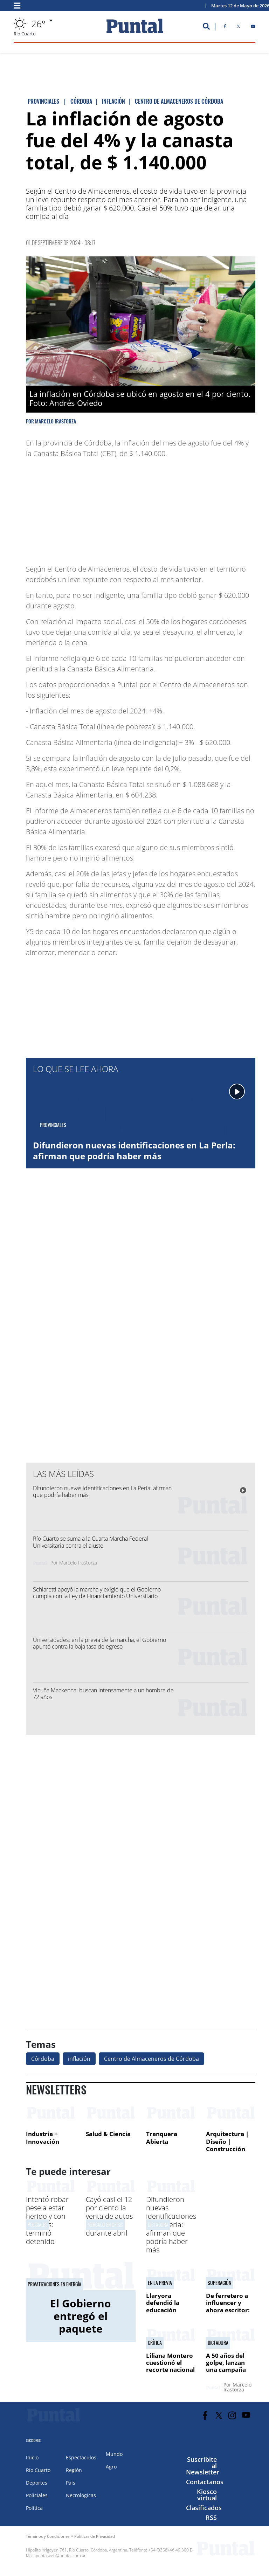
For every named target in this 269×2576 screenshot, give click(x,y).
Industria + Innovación (42, 2138)
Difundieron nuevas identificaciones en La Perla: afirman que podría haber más (134, 1150)
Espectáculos (81, 2457)
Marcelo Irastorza (55, 421)
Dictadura (158, 2224)
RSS (211, 2517)
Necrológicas (81, 2495)
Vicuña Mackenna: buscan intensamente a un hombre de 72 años (103, 1693)
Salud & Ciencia (108, 2134)
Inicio (32, 2457)
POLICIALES (37, 2224)
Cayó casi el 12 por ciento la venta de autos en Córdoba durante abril (109, 2216)
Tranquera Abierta (161, 2138)
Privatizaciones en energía (54, 2284)
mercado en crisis (105, 2224)
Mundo (114, 2454)
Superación (219, 2282)
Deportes (36, 2482)
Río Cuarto (38, 2470)
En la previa (160, 2282)
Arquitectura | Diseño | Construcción (227, 2141)
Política (34, 2508)
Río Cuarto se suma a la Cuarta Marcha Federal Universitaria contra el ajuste (90, 1542)
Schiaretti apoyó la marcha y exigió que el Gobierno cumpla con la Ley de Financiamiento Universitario (97, 1593)
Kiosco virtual (207, 2494)
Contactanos (204, 2482)
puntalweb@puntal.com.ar (61, 2555)
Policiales (37, 2495)
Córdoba (42, 2059)
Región (74, 2470)
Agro (111, 2466)
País (70, 2482)
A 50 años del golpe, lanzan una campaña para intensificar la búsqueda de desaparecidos (230, 2373)
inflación (79, 2059)
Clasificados (204, 2508)
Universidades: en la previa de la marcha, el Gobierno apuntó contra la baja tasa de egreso (99, 1643)
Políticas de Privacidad (94, 2536)
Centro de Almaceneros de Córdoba (151, 2059)
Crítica (155, 2342)
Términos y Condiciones (47, 2536)
